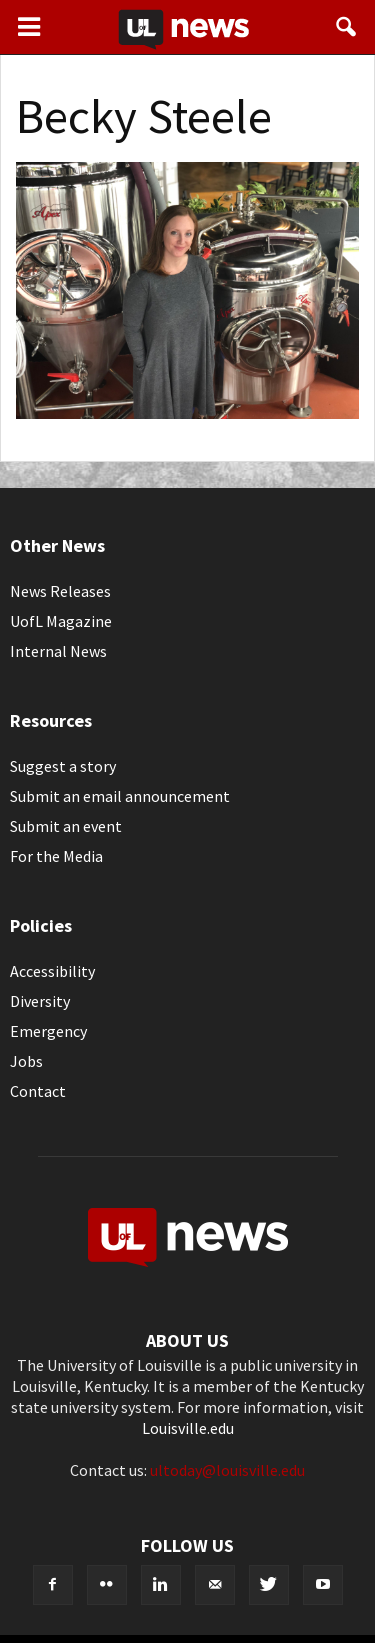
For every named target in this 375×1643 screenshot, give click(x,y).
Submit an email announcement (120, 796)
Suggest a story (63, 766)
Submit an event (66, 826)
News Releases (60, 591)
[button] (347, 27)
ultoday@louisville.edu (227, 1470)
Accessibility (52, 971)
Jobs (26, 1061)
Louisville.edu (188, 1428)
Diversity (40, 1001)
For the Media (56, 856)
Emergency (48, 1031)
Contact (38, 1091)
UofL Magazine (61, 621)
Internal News (58, 651)
